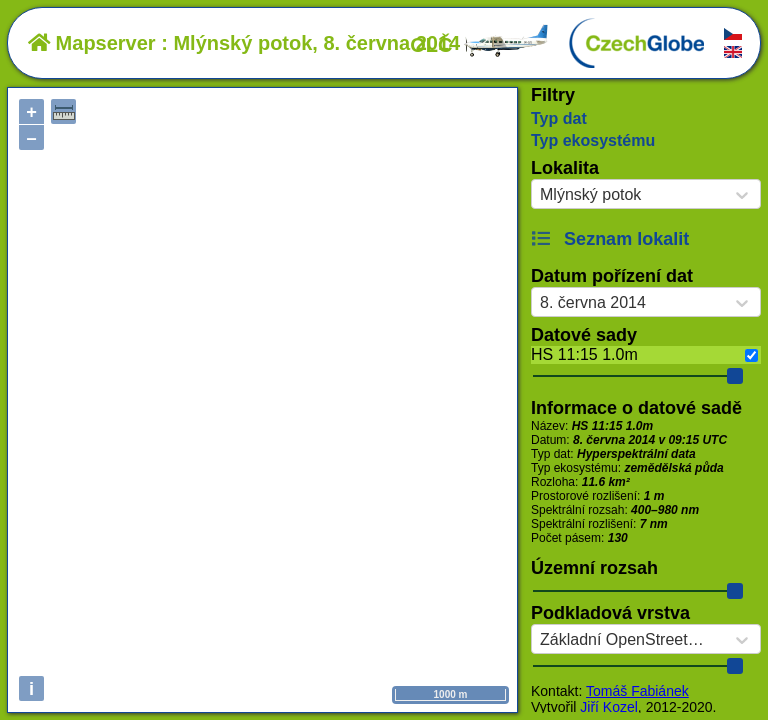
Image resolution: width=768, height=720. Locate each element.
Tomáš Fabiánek (637, 691)
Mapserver (92, 43)
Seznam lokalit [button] (610, 239)
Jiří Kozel (609, 707)
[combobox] (540, 195)
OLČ (480, 45)
